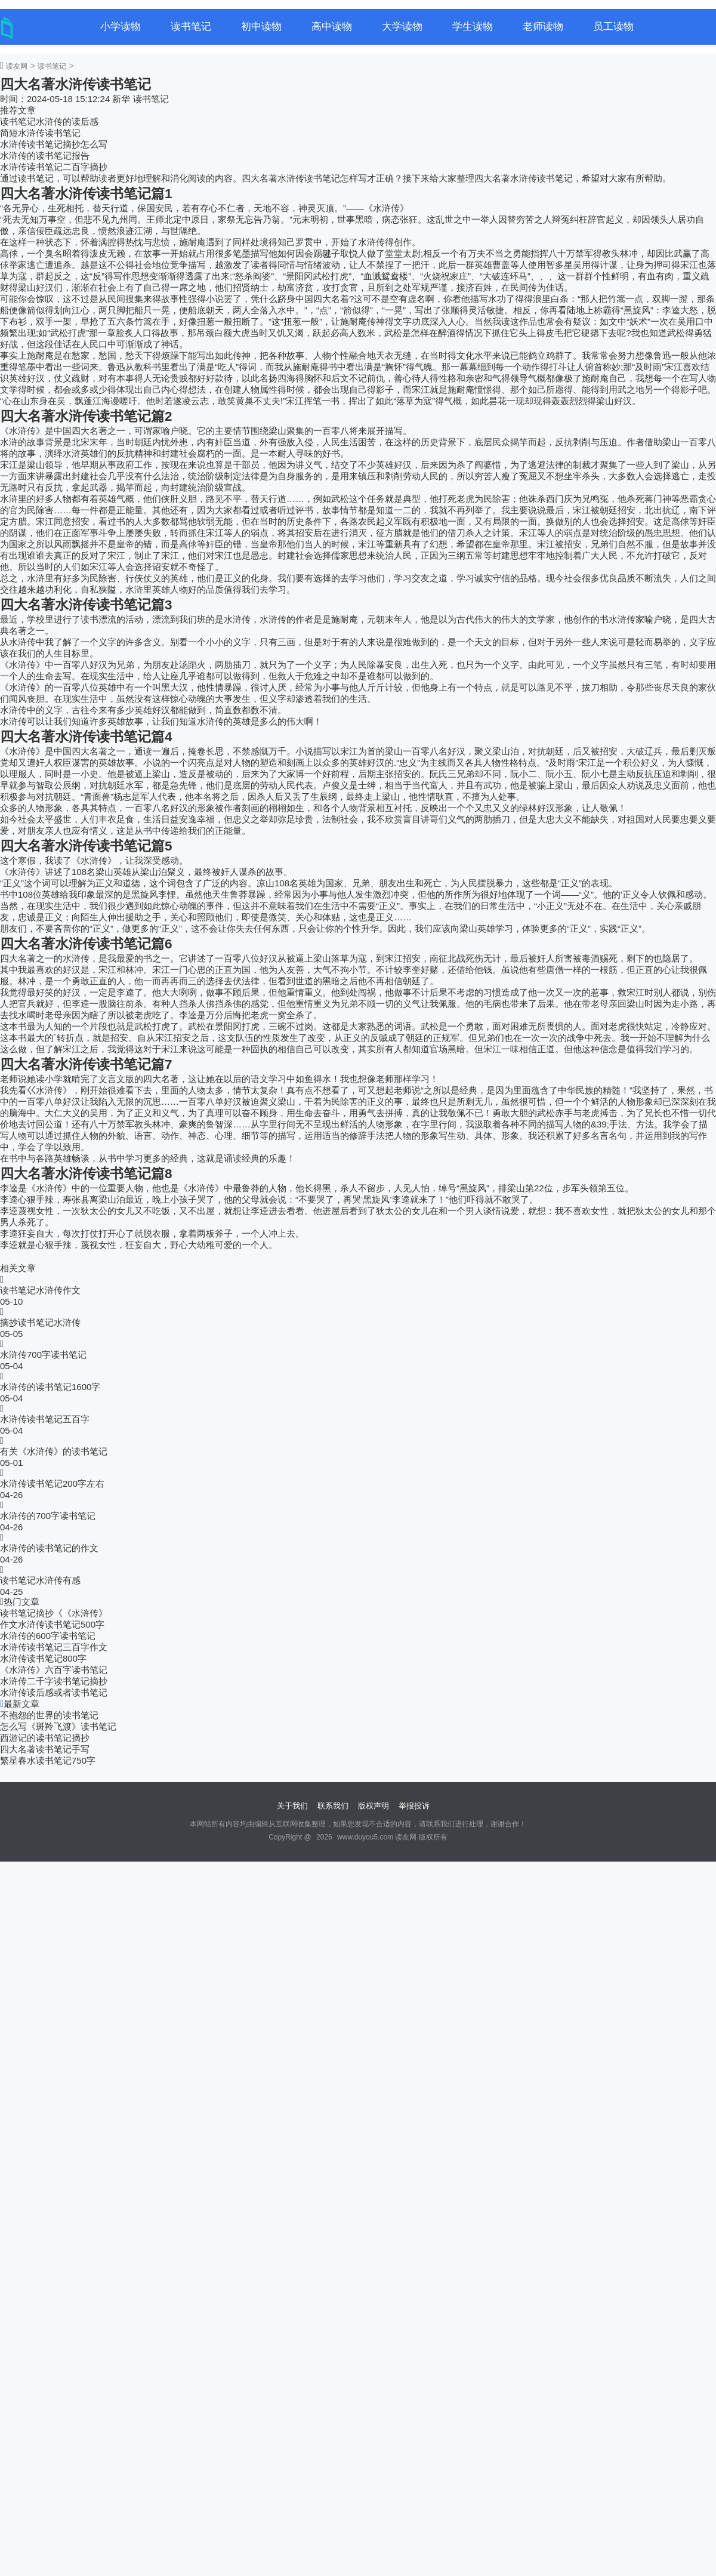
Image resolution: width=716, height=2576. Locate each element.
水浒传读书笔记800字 (43, 1658)
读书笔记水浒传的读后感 (49, 121)
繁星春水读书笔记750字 (47, 1760)
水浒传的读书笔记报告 (45, 155)
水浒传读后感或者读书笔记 (53, 1692)
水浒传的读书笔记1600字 (50, 1387)
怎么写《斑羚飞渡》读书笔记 (58, 1726)
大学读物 (402, 26)
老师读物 (543, 26)
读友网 (16, 66)
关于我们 (292, 1805)
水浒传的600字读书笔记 (47, 1636)
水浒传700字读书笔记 (43, 1354)
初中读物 (261, 26)
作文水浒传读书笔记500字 (52, 1624)
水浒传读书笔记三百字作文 (53, 1647)
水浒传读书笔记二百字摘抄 (53, 167)
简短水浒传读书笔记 (40, 133)
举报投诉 (414, 1805)
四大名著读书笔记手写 (45, 1749)
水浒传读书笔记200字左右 (52, 1483)
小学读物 (120, 26)
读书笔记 (191, 26)
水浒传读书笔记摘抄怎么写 (53, 144)
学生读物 (472, 26)
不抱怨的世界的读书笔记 (49, 1715)
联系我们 (332, 1805)
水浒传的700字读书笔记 (47, 1516)
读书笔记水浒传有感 (40, 1580)
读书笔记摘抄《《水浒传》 (53, 1613)
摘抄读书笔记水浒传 (40, 1322)
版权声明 (373, 1805)
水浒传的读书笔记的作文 (49, 1548)
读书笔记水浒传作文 (40, 1290)
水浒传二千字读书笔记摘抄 (53, 1681)
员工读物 (613, 26)
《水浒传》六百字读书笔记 (53, 1670)
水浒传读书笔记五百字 (45, 1419)
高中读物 (331, 26)
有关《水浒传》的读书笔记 (53, 1451)
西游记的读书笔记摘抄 (45, 1738)
